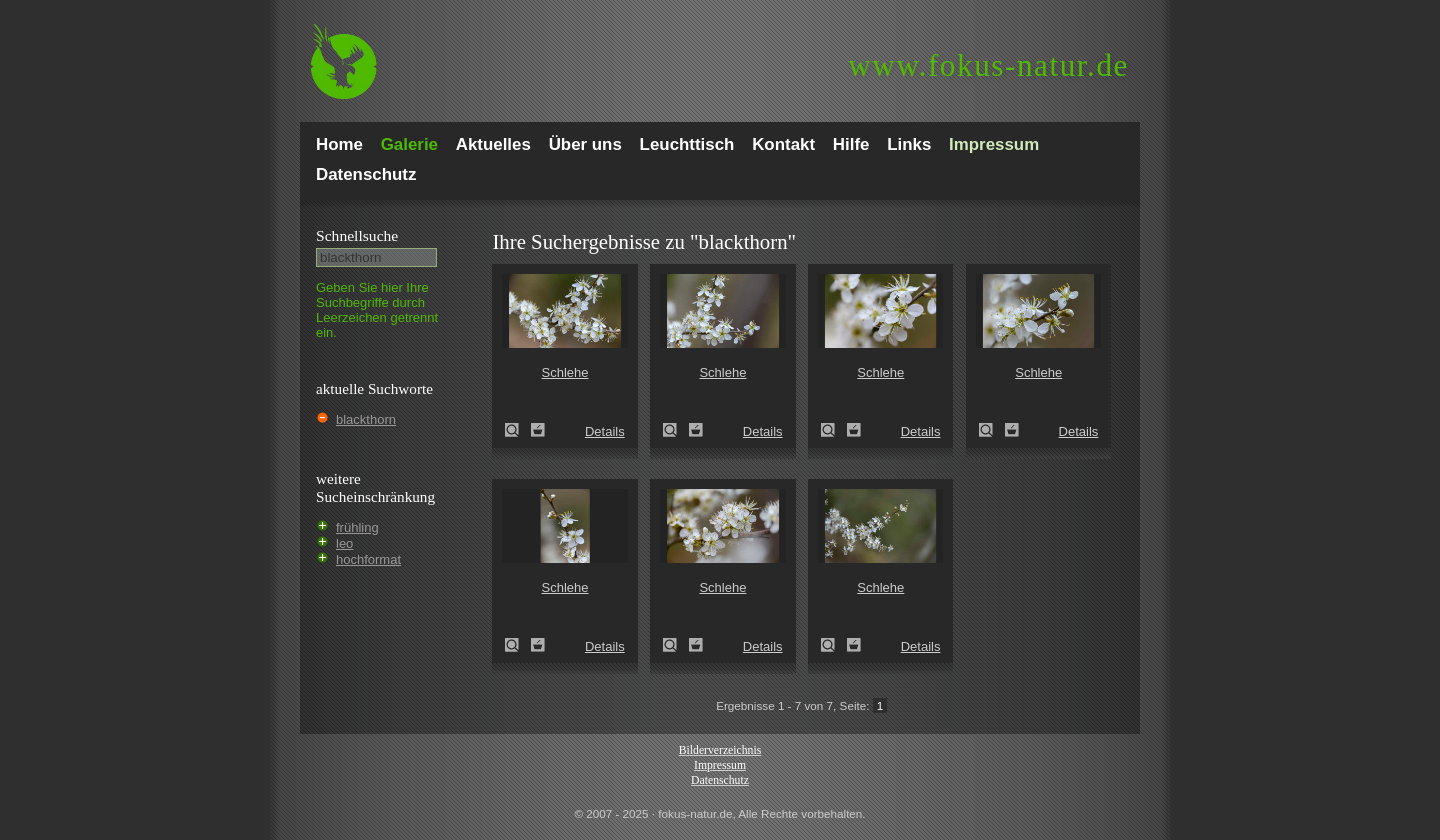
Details (605, 431)
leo (344, 543)
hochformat (368, 559)
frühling (357, 527)
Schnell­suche (357, 235)
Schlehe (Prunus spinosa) (518, 430)
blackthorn (366, 419)
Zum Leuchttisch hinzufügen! (538, 430)
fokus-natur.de (988, 65)
